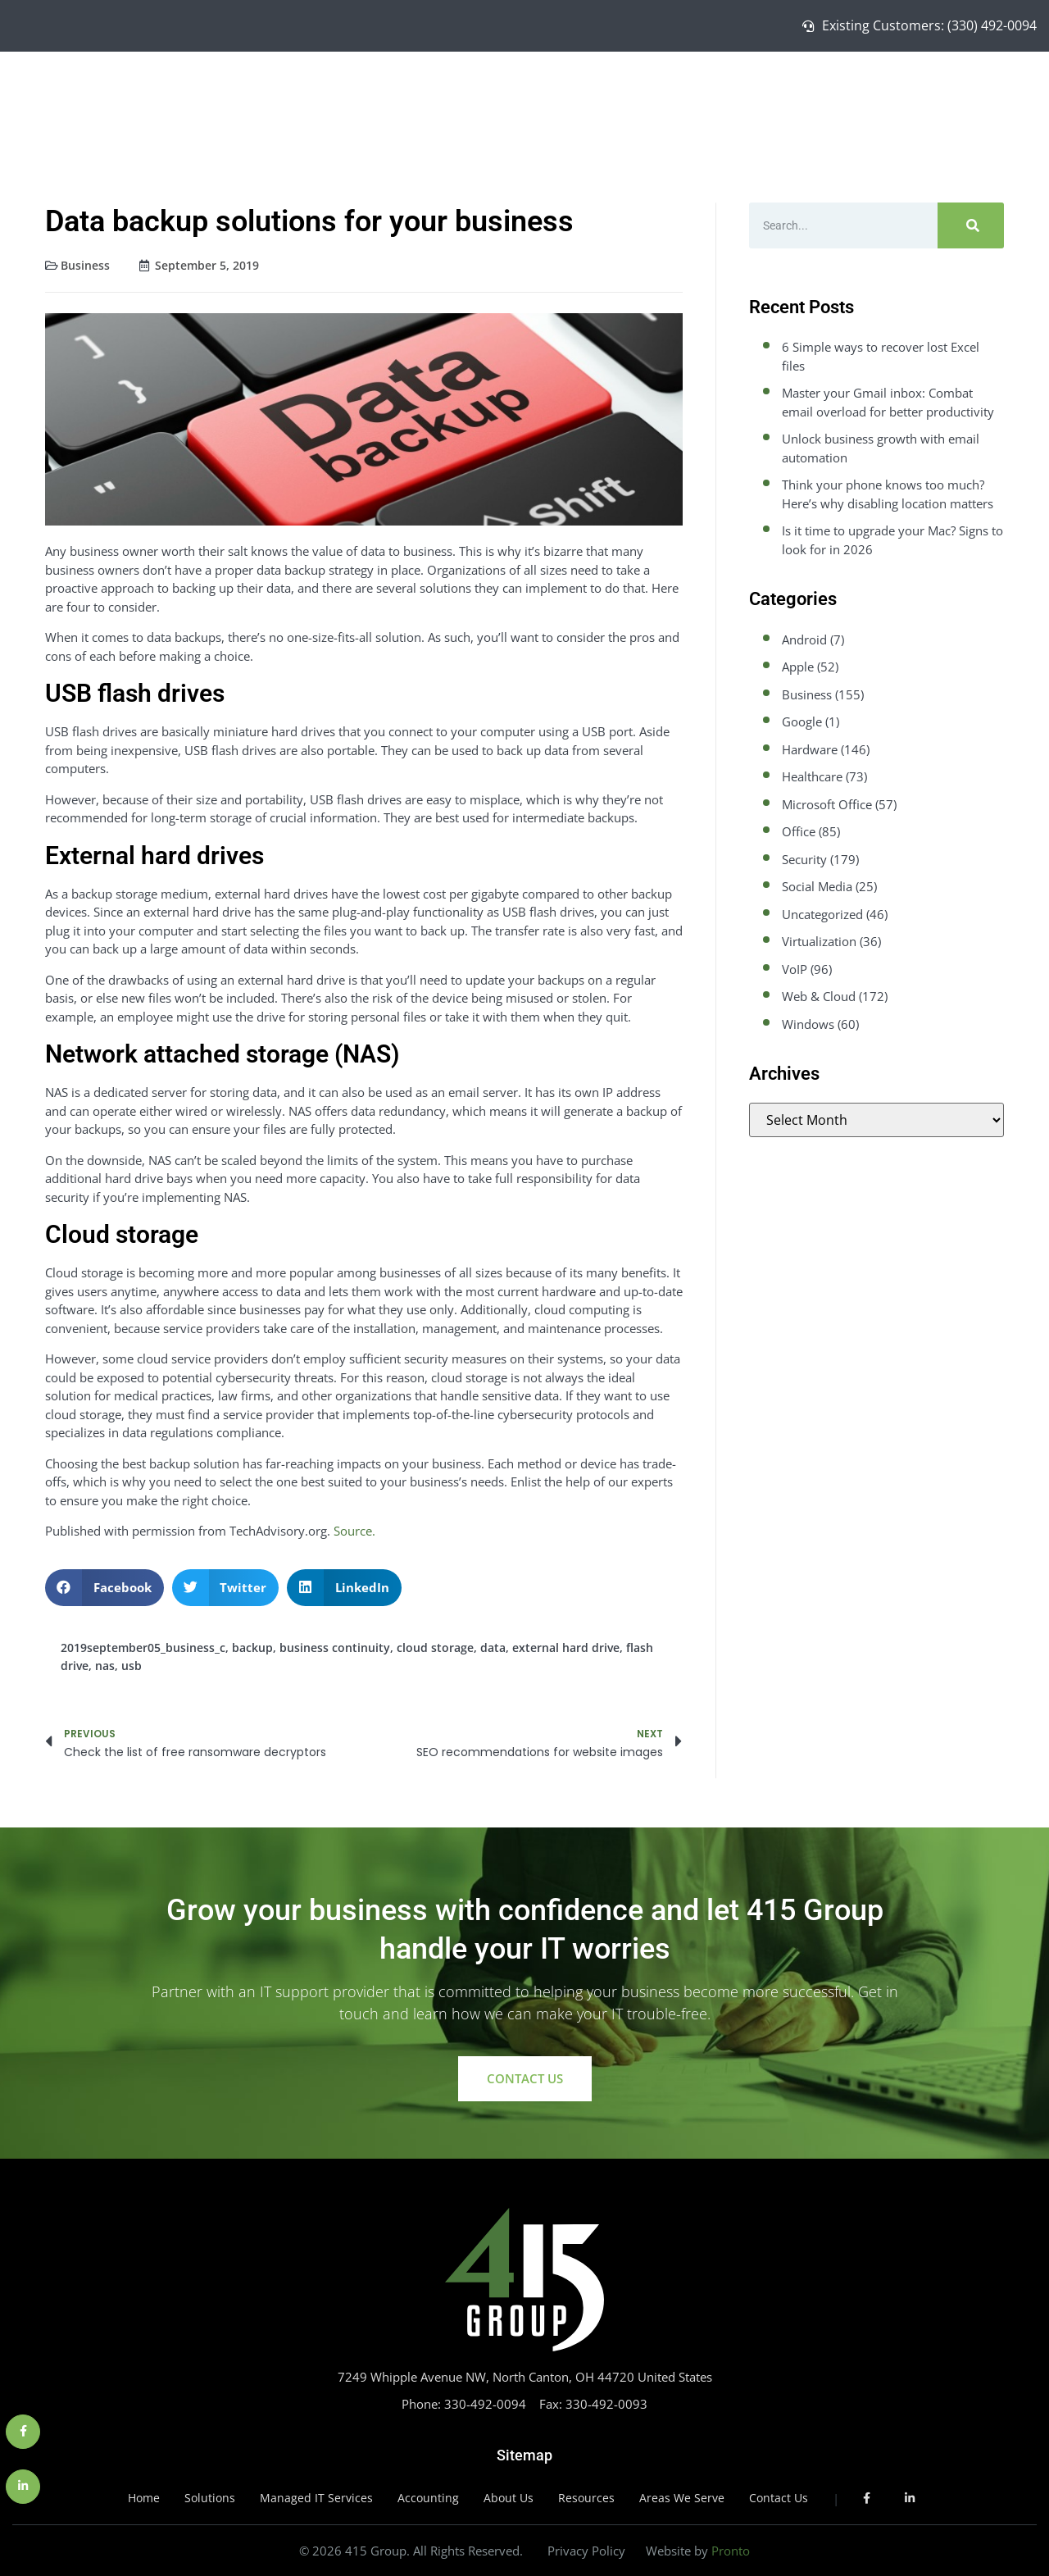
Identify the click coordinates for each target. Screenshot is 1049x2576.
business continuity (334, 1647)
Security (804, 859)
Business (85, 265)
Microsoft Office (827, 804)
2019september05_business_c (143, 1647)
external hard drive (566, 1647)
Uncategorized (822, 914)
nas (105, 1665)
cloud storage (435, 1647)
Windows (808, 1024)
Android (804, 639)
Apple (798, 666)
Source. (354, 1530)
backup (252, 1647)
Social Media (817, 886)
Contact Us (985, 89)
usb (131, 1665)
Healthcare (812, 776)
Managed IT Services (798, 88)
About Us (909, 88)
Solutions (687, 88)
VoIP (794, 969)
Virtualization (819, 941)
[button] (104, 1587)
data (493, 1647)
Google (802, 721)
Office (798, 831)
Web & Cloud (819, 996)
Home (624, 89)
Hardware (810, 749)
